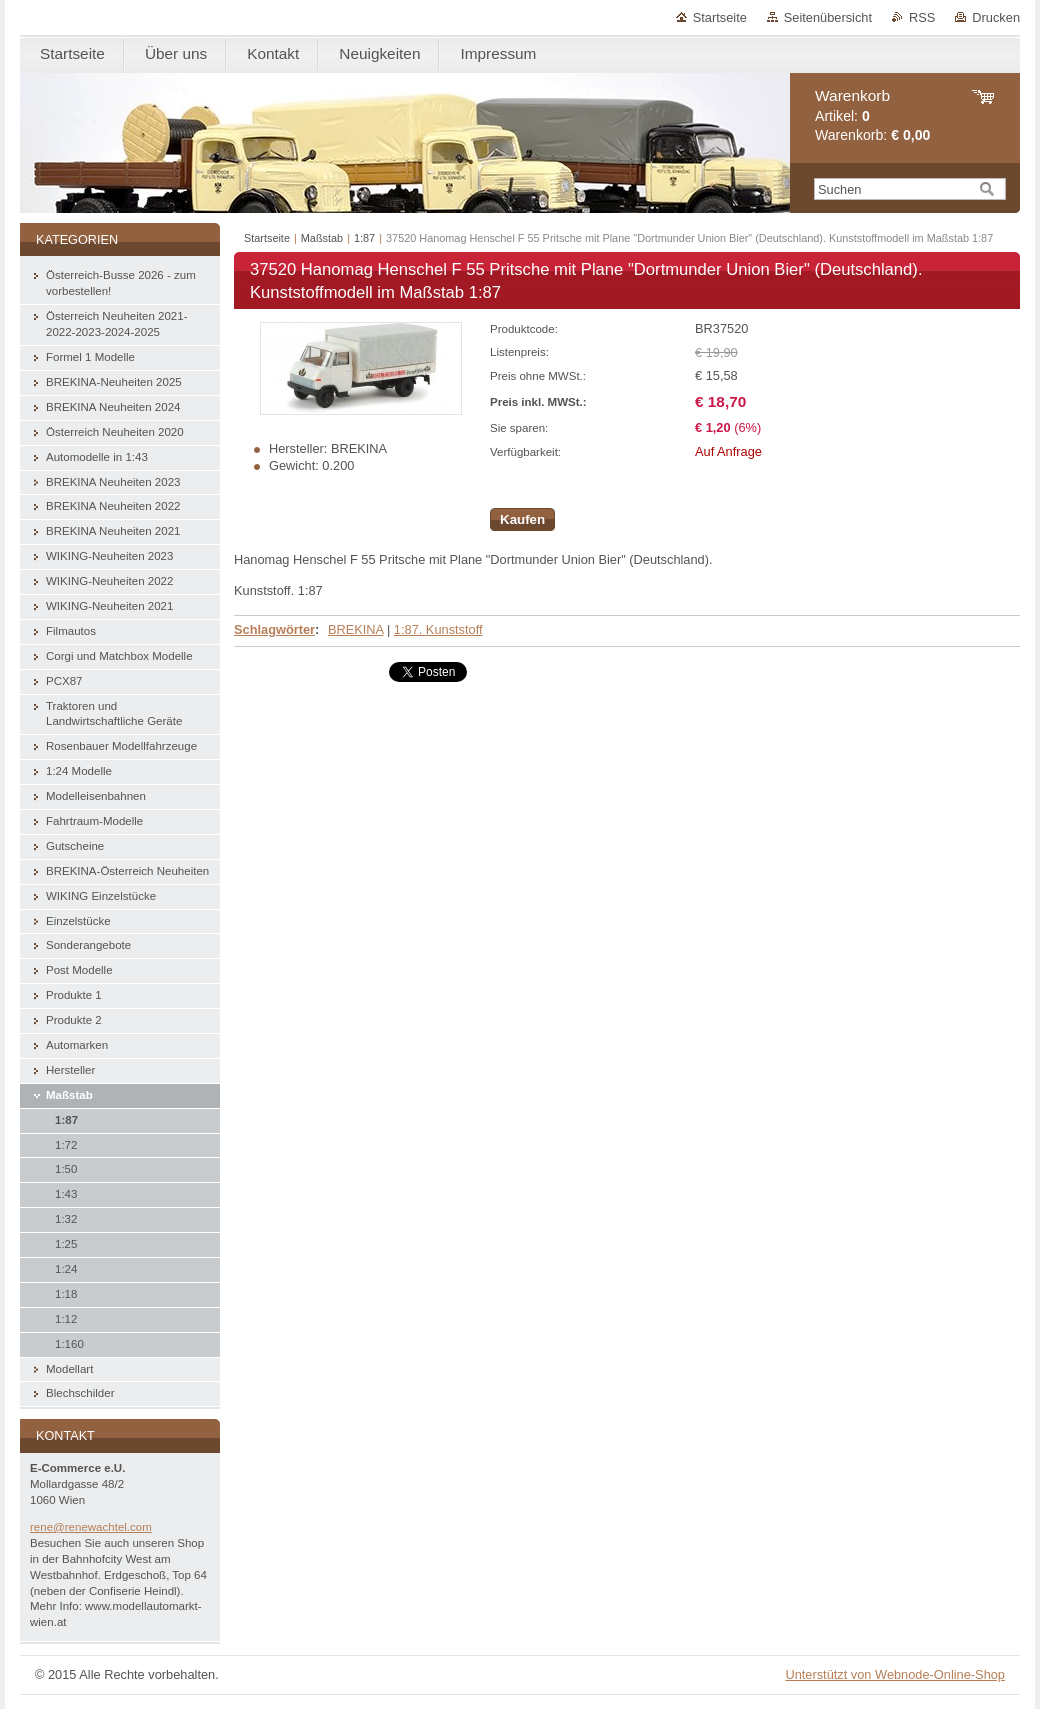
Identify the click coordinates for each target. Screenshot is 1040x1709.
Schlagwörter (274, 629)
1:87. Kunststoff (438, 629)
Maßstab (322, 238)
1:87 (364, 238)
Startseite (720, 17)
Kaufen (522, 519)
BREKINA (355, 629)
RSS (922, 17)
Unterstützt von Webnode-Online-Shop (895, 1674)
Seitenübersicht (828, 17)
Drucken (996, 17)
